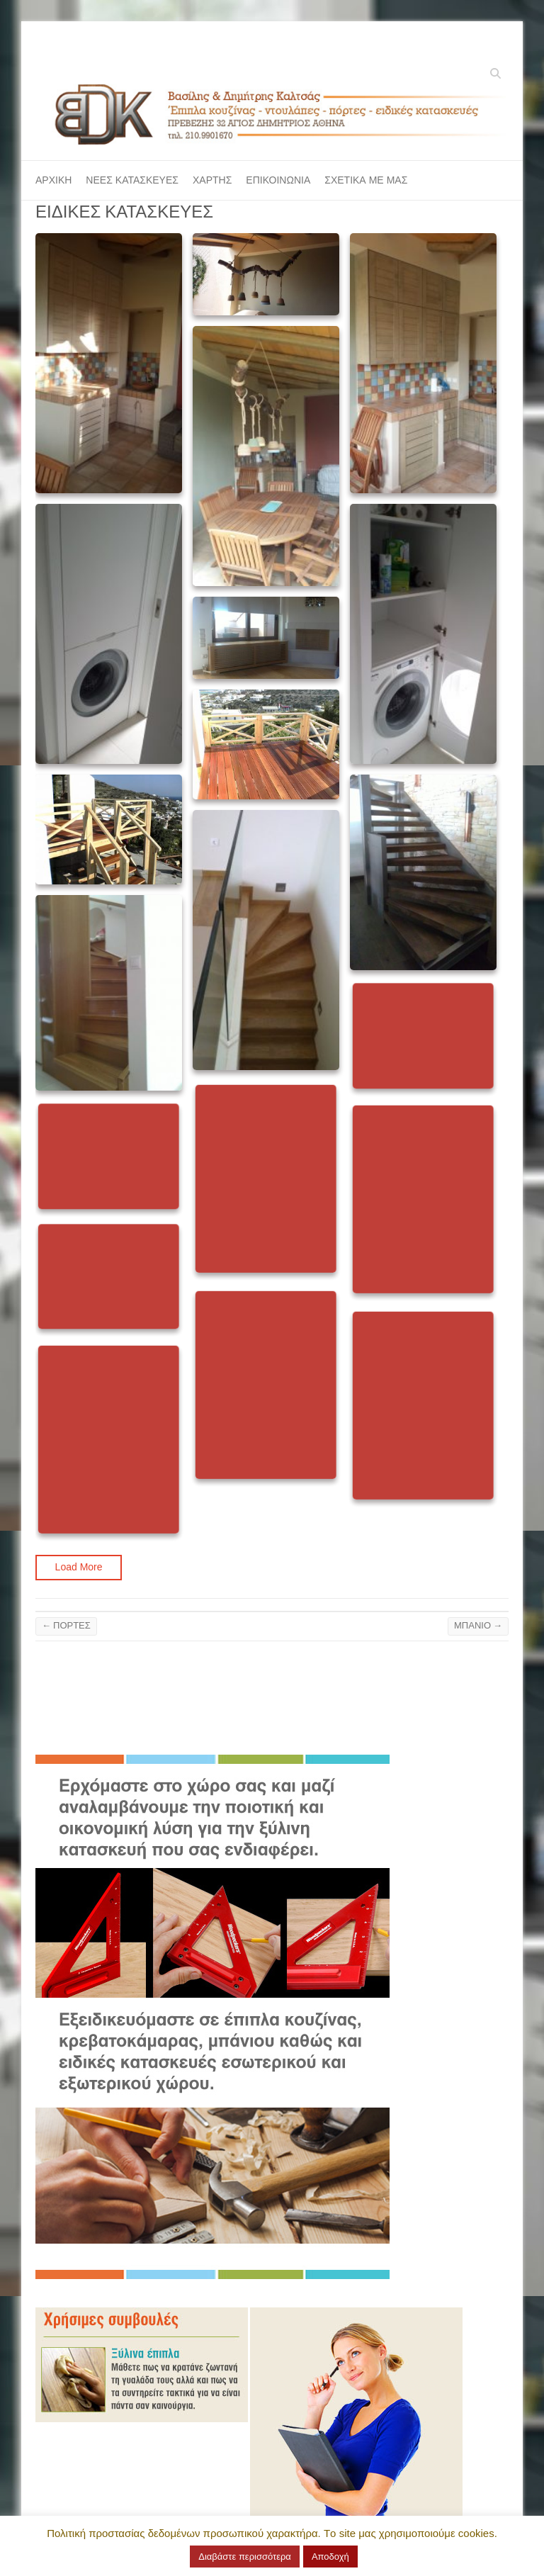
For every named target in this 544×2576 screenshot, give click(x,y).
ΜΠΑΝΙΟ (478, 1625)
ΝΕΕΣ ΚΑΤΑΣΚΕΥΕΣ (132, 180)
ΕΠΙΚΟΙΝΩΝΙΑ (278, 180)
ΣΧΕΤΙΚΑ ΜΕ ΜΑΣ (365, 180)
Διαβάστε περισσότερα (244, 2556)
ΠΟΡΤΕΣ (66, 1625)
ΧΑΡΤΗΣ (212, 180)
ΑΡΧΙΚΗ (53, 180)
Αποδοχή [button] (330, 2556)
